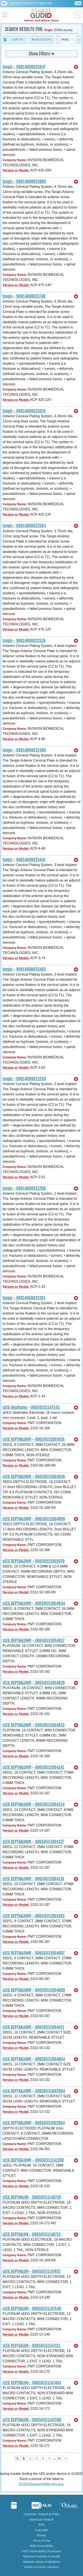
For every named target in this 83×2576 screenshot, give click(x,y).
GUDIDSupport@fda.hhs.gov (41, 2484)
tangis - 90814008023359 (24, 1078)
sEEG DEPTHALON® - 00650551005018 (34, 1439)
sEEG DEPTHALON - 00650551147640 (32, 2308)
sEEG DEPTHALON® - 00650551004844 (34, 1603)
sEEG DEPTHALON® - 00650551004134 (34, 1804)
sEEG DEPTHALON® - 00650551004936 (34, 1476)
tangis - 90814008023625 (24, 411)
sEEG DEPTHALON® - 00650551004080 (34, 1990)
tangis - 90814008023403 (24, 969)
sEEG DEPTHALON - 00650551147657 (32, 2271)
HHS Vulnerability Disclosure (41, 2551)
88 (59, 2458)
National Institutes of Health (41, 2556)
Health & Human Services (41, 2567)
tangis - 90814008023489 (24, 750)
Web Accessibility (41, 2546)
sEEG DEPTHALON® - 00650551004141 (33, 1767)
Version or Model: (16, 170)
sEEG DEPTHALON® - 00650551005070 (34, 1561)
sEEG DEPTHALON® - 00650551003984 (34, 2091)
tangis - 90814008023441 (24, 859)
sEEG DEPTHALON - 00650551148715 (32, 2234)
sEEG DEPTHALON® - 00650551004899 (34, 1519)
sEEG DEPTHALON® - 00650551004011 (33, 2027)
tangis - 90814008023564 (24, 525)
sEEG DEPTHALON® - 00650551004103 (34, 1916)
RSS (41, 2524)
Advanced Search (41, 2519)
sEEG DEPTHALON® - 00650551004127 (33, 1841)
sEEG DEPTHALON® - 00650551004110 (33, 1878)
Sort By (17, 39)
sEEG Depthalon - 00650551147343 (31, 1407)
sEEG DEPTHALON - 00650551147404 (32, 2382)
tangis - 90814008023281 (24, 1298)
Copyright (41, 2530)
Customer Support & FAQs (42, 2514)
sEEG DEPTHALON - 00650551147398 (32, 2419)
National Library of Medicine (31, 3)
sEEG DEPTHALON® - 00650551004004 (34, 2059)
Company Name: (15, 160)
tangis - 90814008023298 (24, 1188)
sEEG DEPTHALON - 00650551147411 (31, 2345)
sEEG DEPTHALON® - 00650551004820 (34, 1682)
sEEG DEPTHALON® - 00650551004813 (34, 1725)
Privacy (42, 2535)
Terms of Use (41, 2540)
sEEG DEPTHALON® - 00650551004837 (34, 1640)
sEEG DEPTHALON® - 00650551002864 (34, 2123)
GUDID (41, 15)
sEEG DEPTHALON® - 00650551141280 (33, 2160)
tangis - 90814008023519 (24, 640)
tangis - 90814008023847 (24, 66)
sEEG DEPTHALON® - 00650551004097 (34, 1953)
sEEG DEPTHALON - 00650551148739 (32, 2197)
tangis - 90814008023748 (24, 296)
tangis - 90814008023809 (24, 181)
